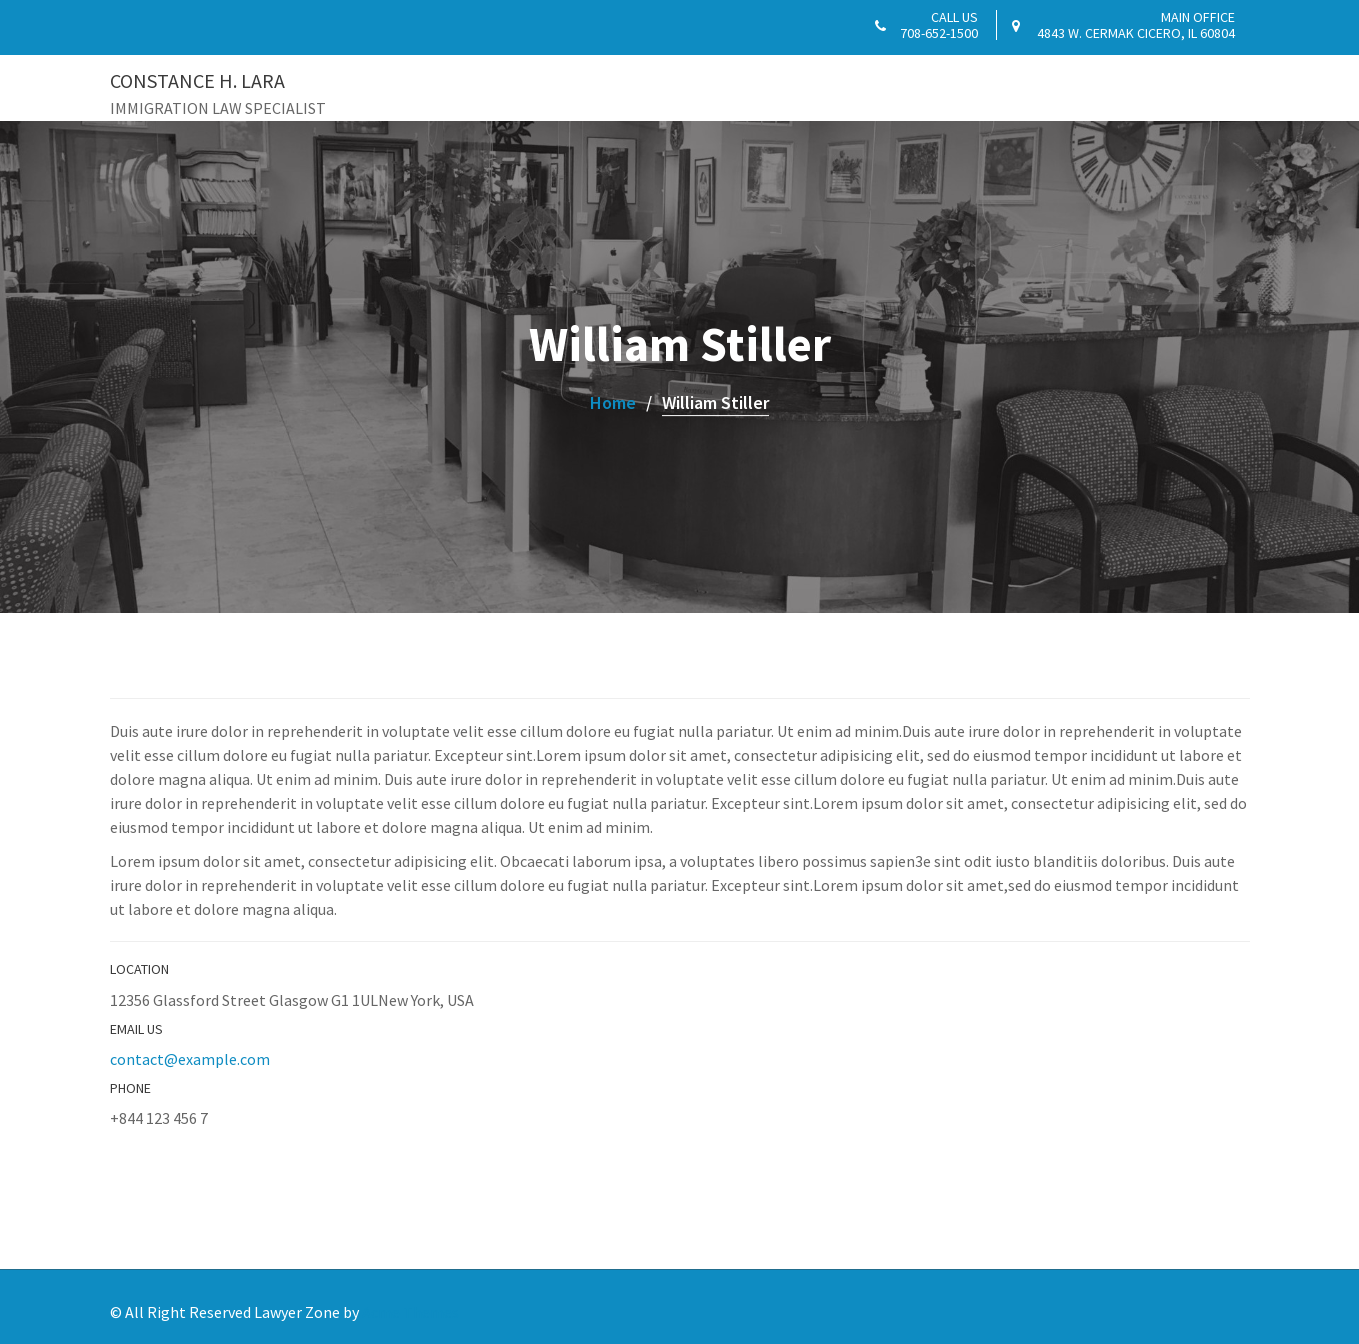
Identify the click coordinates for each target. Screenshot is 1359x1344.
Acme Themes (410, 1312)
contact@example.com (190, 1059)
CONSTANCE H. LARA (197, 80)
